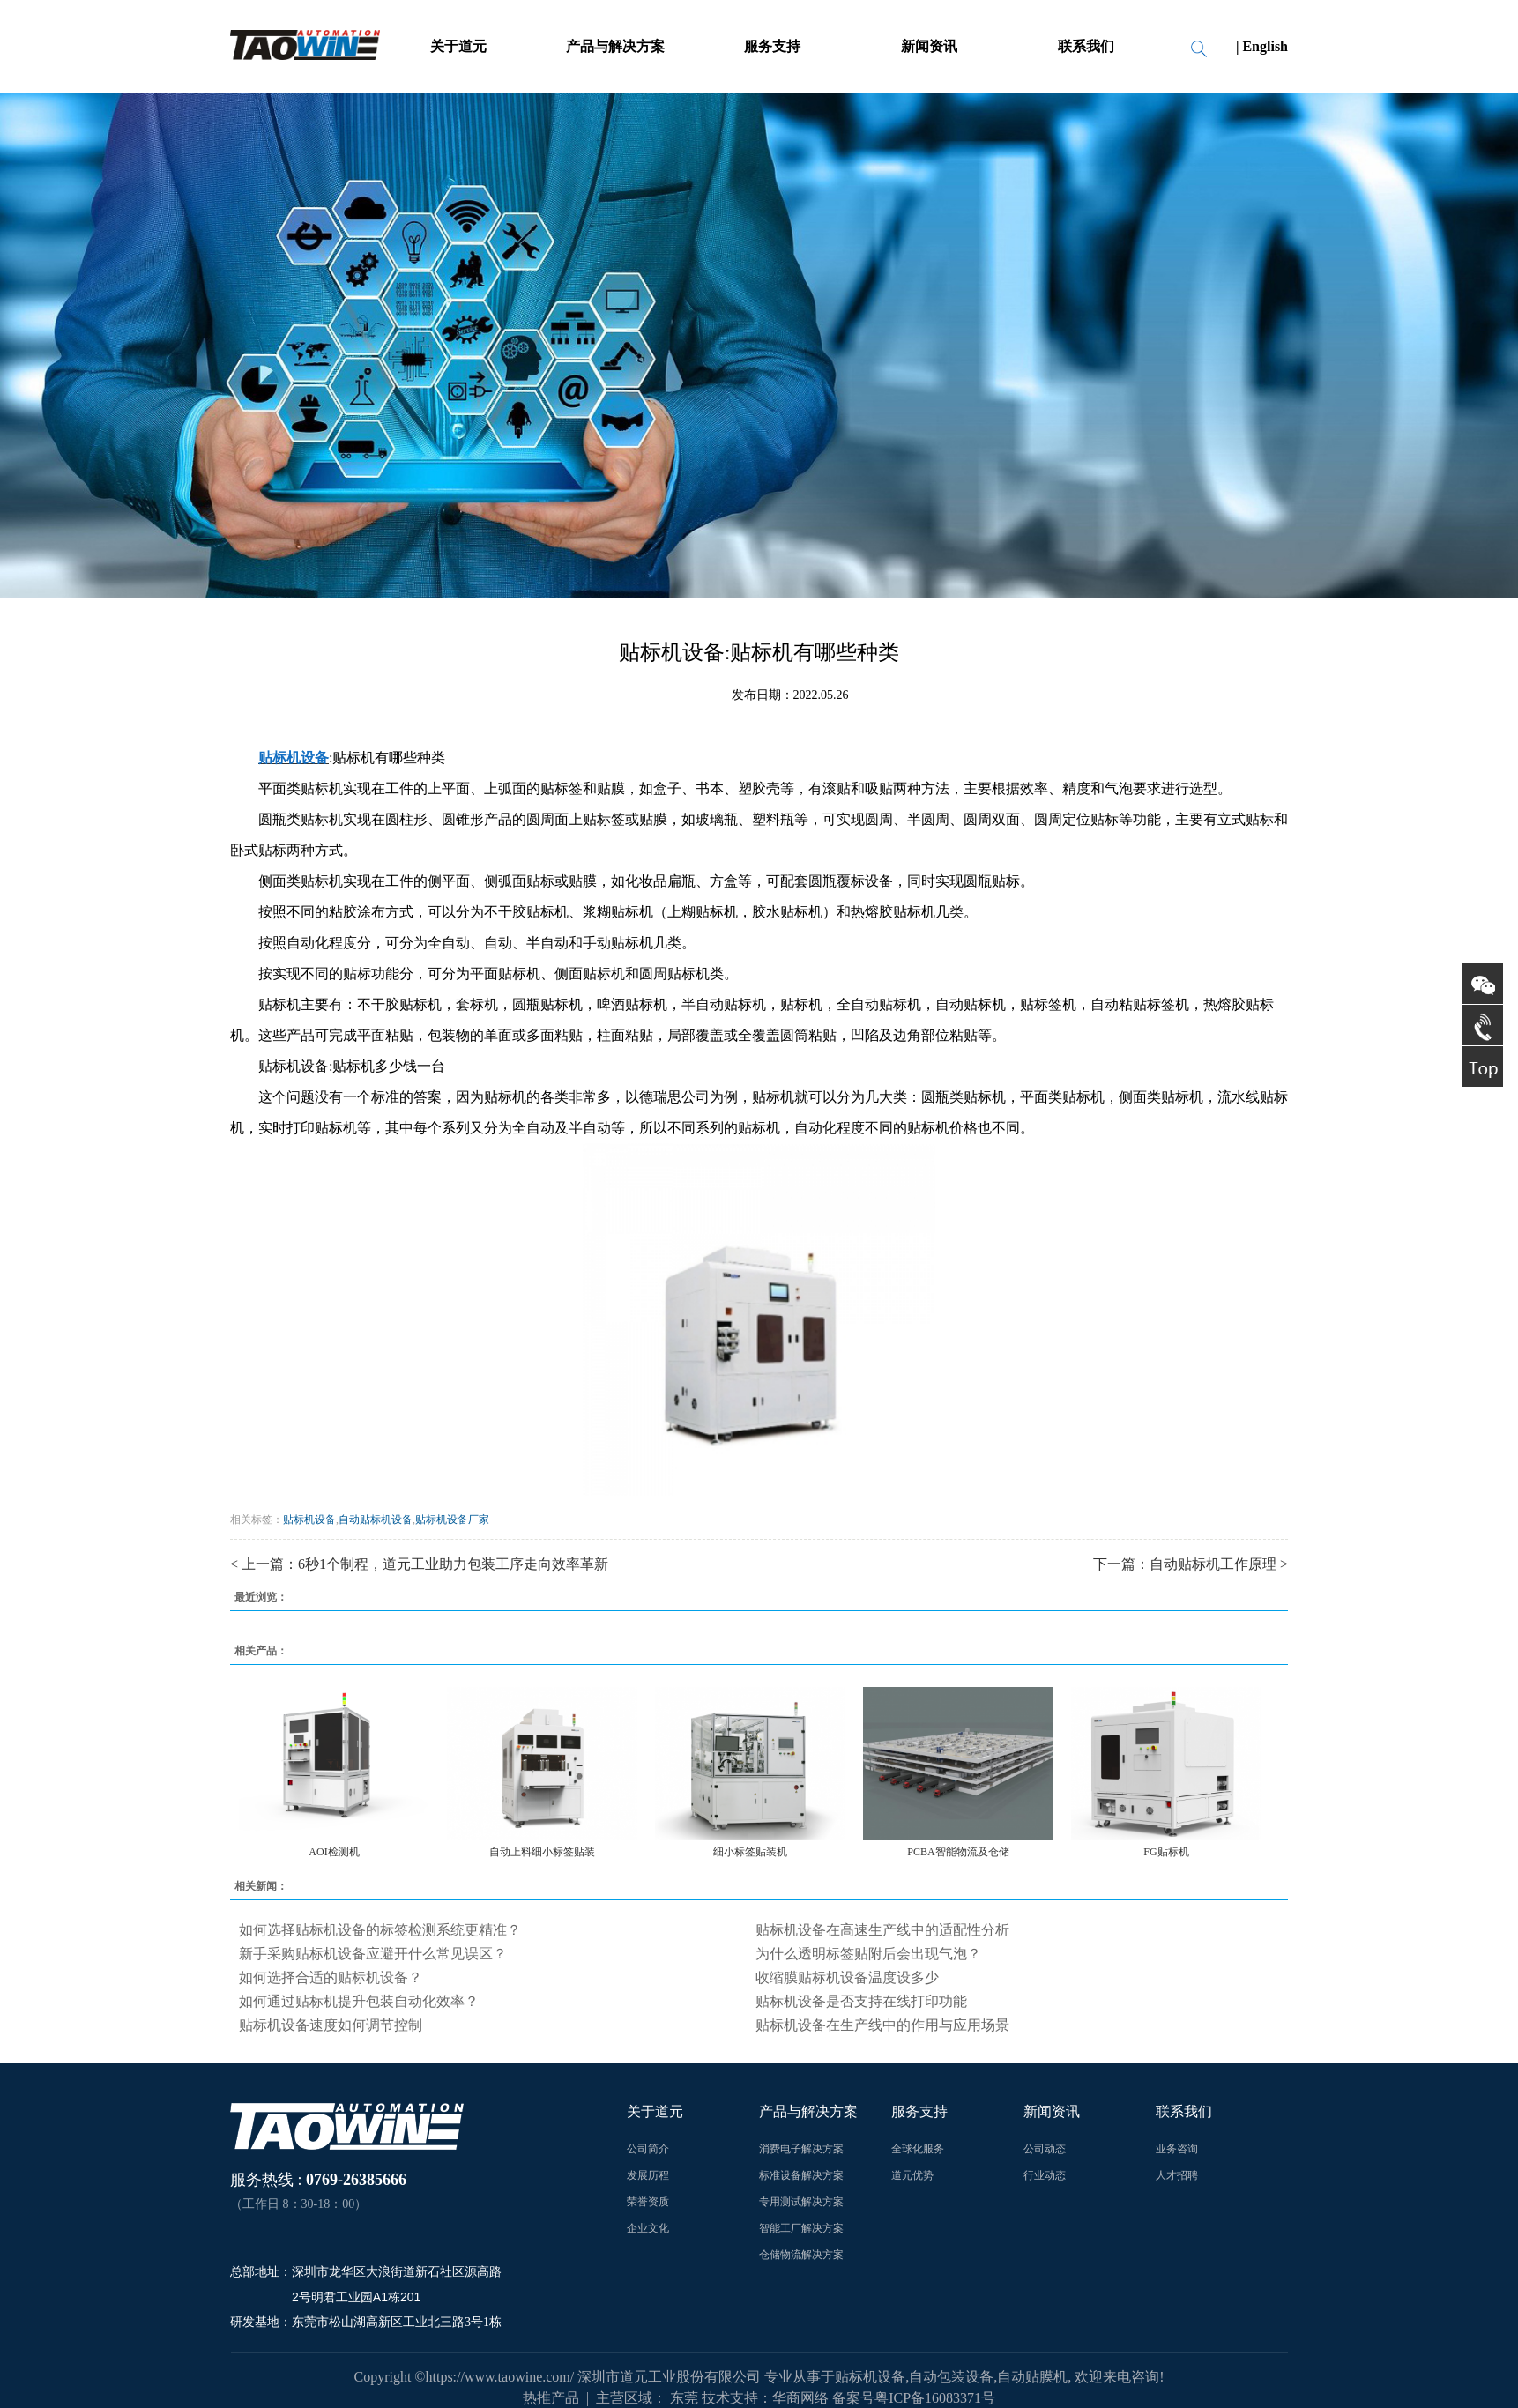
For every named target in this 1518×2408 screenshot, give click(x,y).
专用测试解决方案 (801, 2202)
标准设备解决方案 (801, 2175)
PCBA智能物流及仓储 (957, 1852)
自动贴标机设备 (376, 1519)
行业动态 (1044, 2175)
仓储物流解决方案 (801, 2254)
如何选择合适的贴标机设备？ (330, 1977)
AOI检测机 (334, 1852)
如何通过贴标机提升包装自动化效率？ (359, 2001)
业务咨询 (1177, 2149)
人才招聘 (1177, 2175)
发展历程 (648, 2175)
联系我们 (1086, 46)
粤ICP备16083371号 (934, 2397)
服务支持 (772, 46)
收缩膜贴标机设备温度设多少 (847, 1977)
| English (1262, 46)
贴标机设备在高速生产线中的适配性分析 (882, 1929)
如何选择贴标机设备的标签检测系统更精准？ (380, 1929)
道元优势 (912, 2175)
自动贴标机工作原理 (1213, 1564)
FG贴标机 (1165, 1852)
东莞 (684, 2397)
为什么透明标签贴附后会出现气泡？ (868, 1953)
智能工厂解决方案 (801, 2228)
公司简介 (648, 2149)
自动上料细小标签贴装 (542, 1852)
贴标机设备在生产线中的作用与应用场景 (882, 2025)
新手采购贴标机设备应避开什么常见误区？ (373, 1953)
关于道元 (458, 46)
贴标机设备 (309, 1519)
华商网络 (800, 2397)
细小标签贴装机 (750, 1852)
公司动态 (1044, 2149)
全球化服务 (917, 2149)
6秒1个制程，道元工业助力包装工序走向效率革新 (453, 1564)
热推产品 (551, 2397)
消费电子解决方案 (801, 2149)
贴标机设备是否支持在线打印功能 (861, 2001)
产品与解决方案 (615, 46)
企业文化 (648, 2228)
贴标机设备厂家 (452, 1519)
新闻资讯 (929, 46)
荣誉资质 (648, 2202)
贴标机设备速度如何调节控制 (330, 2025)
